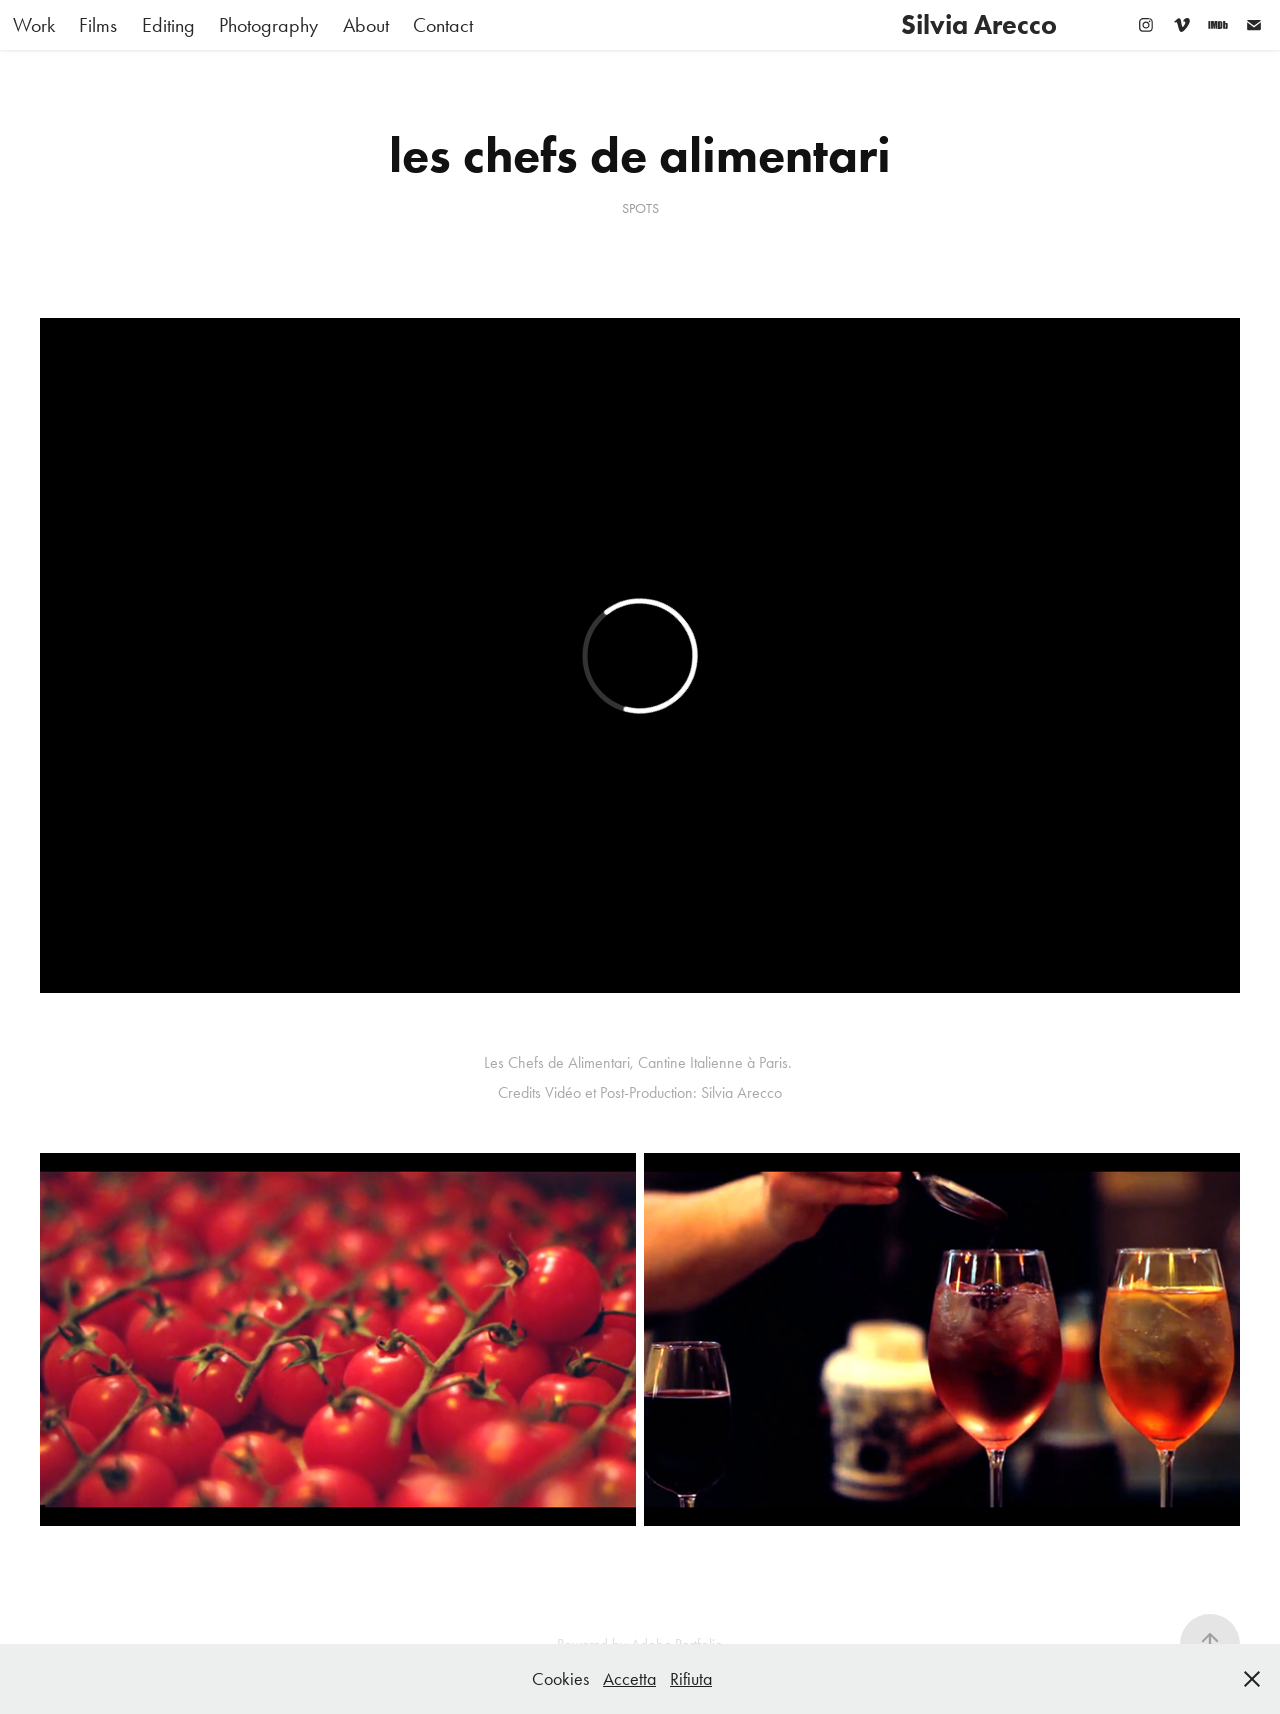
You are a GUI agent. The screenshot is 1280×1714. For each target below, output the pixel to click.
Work (34, 25)
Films (98, 25)
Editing (168, 25)
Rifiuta (691, 1679)
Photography (268, 25)
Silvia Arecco (979, 24)
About (366, 25)
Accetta (629, 1679)
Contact (443, 25)
